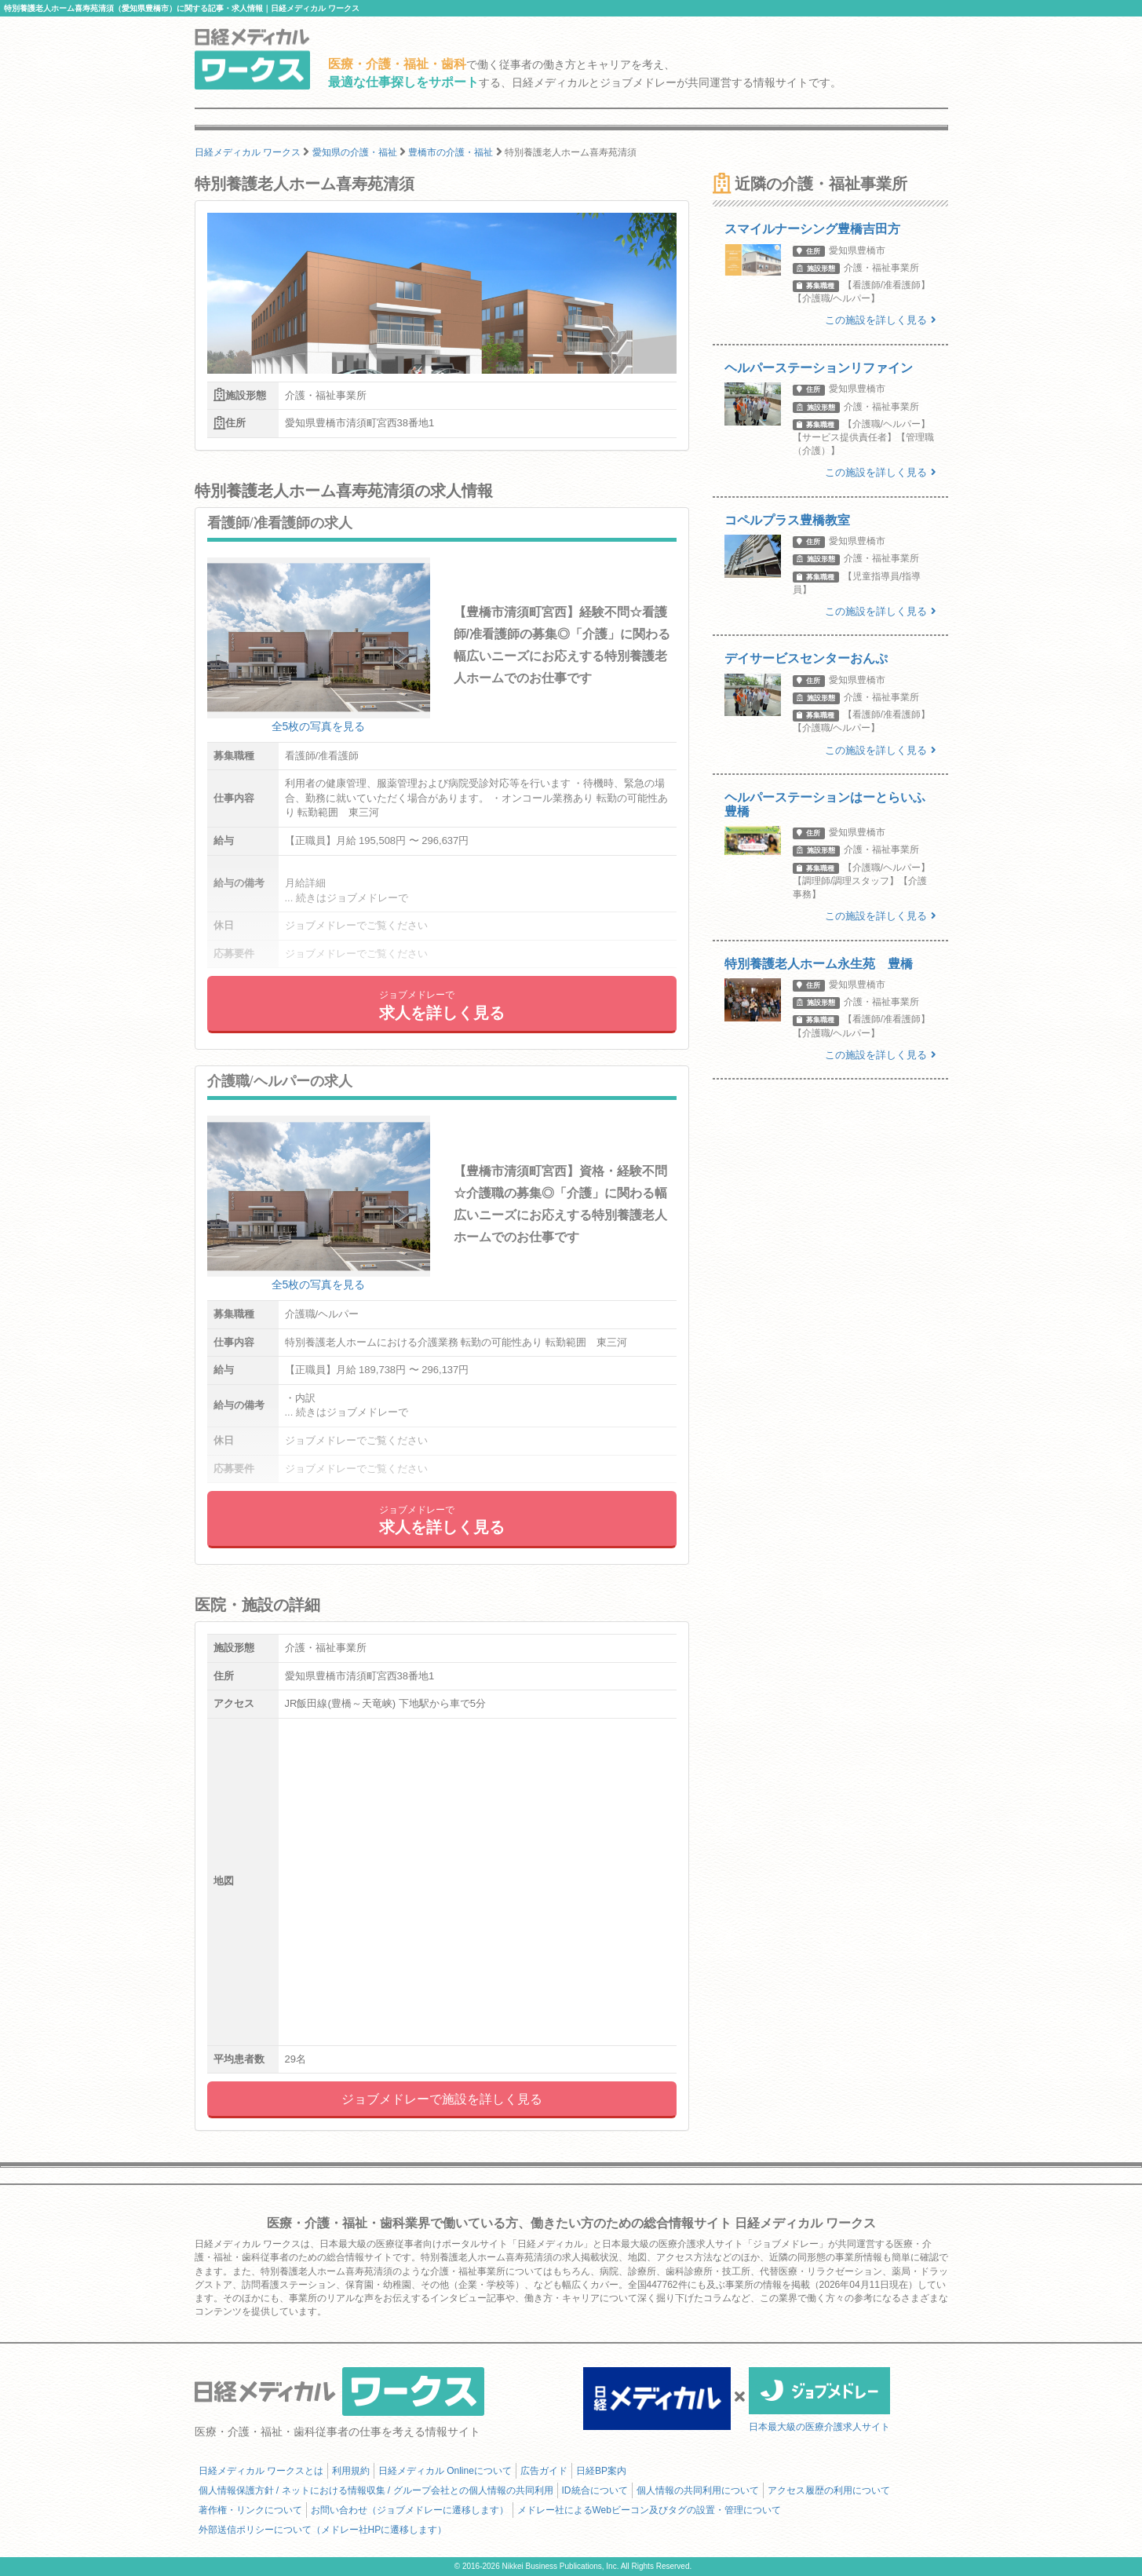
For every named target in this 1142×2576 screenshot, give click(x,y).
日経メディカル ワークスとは (261, 2470)
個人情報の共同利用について (698, 2490)
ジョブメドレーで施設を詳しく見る (441, 2099)
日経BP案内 (601, 2470)
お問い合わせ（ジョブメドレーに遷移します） (410, 2510)
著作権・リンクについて (250, 2510)
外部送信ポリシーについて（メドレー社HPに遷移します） (323, 2529)
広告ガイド (543, 2470)
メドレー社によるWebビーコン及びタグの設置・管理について (649, 2510)
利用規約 (351, 2470)
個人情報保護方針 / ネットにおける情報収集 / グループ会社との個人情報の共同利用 (376, 2490)
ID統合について (595, 2490)
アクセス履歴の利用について (829, 2490)
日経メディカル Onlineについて (445, 2470)
